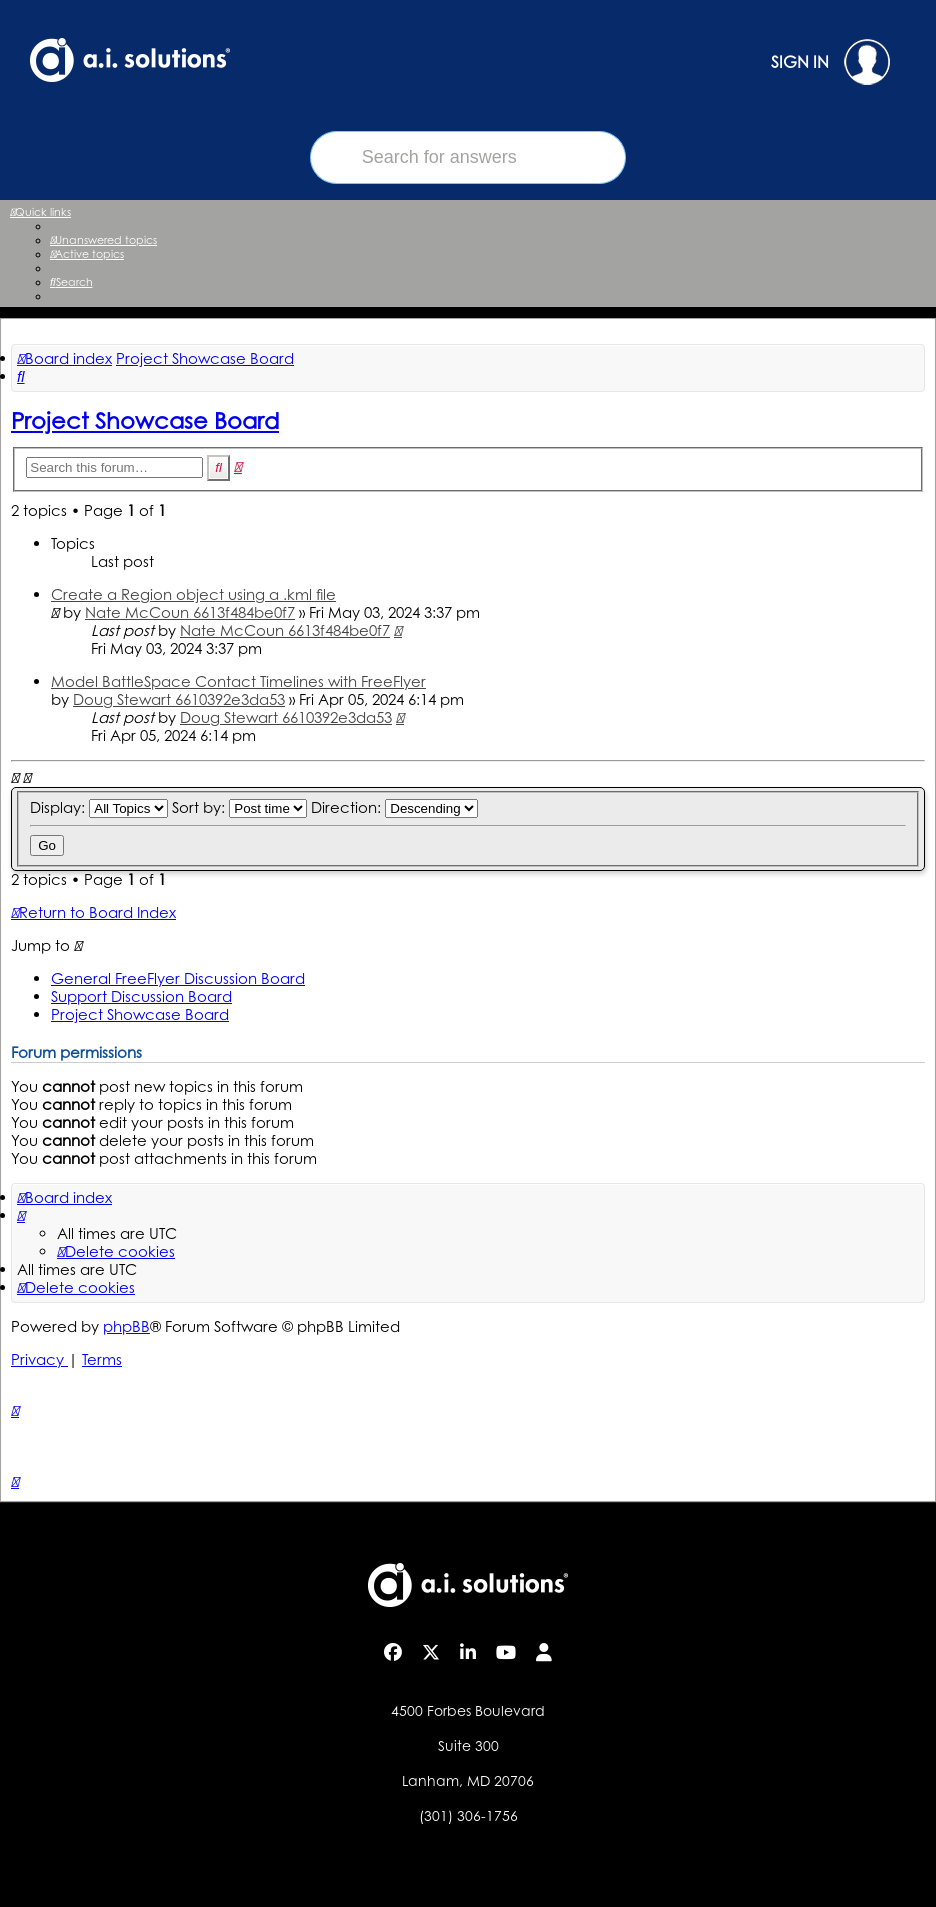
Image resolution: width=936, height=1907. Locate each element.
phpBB (126, 1326)
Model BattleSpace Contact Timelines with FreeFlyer (238, 681)
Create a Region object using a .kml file (193, 594)
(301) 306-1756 (468, 1815)
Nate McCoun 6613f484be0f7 (190, 612)
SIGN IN (830, 62)
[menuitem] (103, 240)
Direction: (394, 807)
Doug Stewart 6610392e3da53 (179, 699)
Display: (99, 807)
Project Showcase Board (145, 420)
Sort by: (239, 807)
